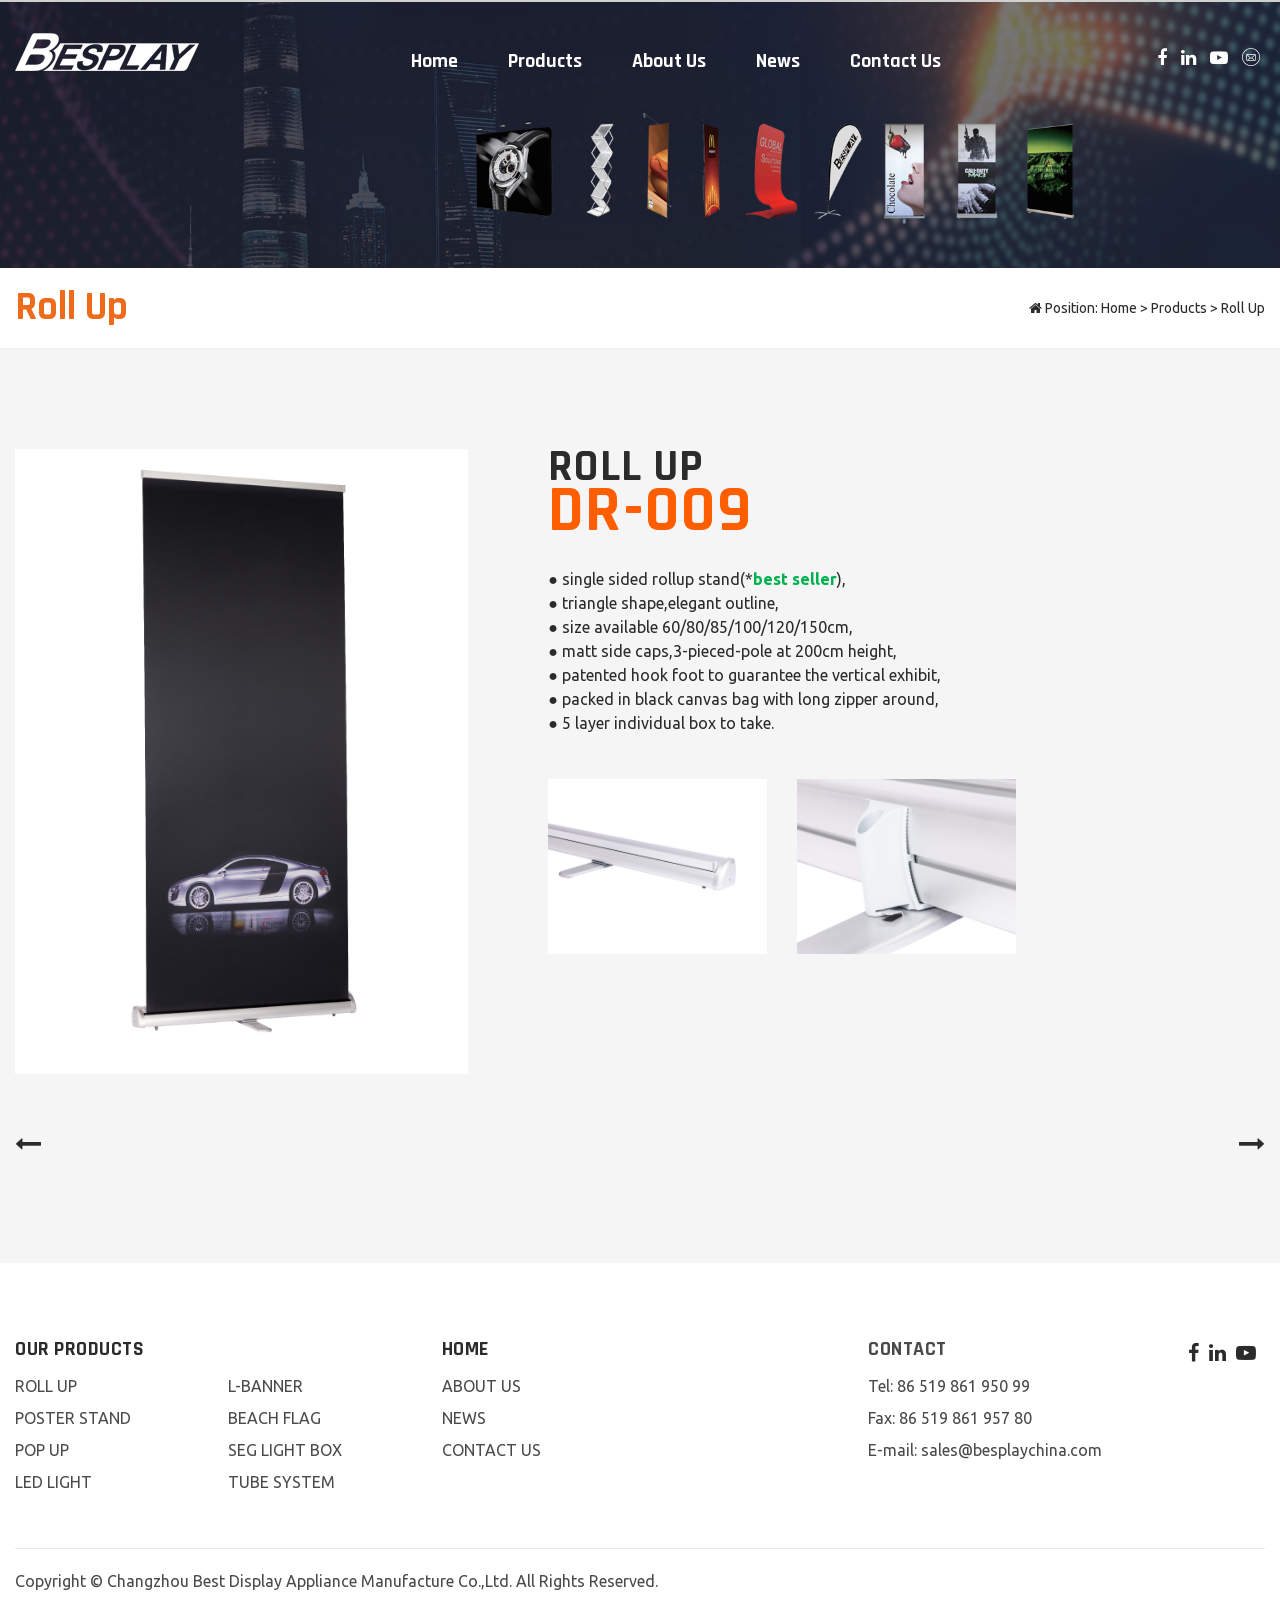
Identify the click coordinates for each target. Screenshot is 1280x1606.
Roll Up (1243, 301)
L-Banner (265, 1379)
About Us (669, 57)
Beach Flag (274, 1411)
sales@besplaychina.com (1011, 1443)
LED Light (53, 1475)
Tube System (281, 1475)
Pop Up (42, 1443)
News (778, 57)
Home (434, 57)
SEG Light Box (285, 1443)
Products (545, 57)
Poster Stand (73, 1411)
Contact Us (895, 57)
